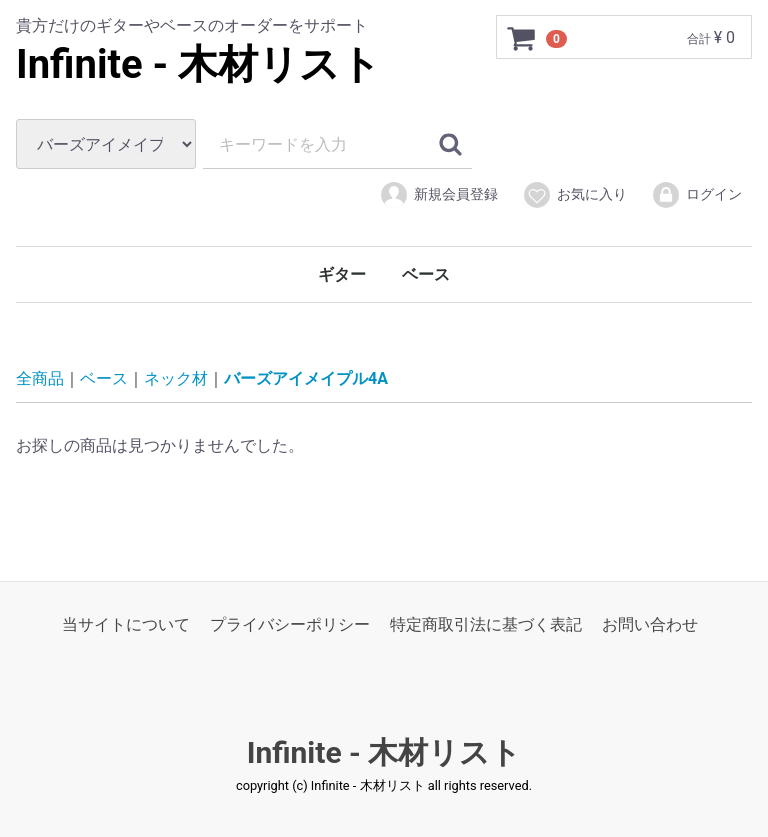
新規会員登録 (438, 195)
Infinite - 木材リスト (198, 64)
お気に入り (574, 195)
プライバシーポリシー (290, 624)
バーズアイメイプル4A (306, 378)
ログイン (696, 195)
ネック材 (176, 378)
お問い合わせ (650, 624)
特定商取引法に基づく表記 (486, 624)
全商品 (40, 378)
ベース (426, 274)
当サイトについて (126, 624)
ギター (342, 274)
